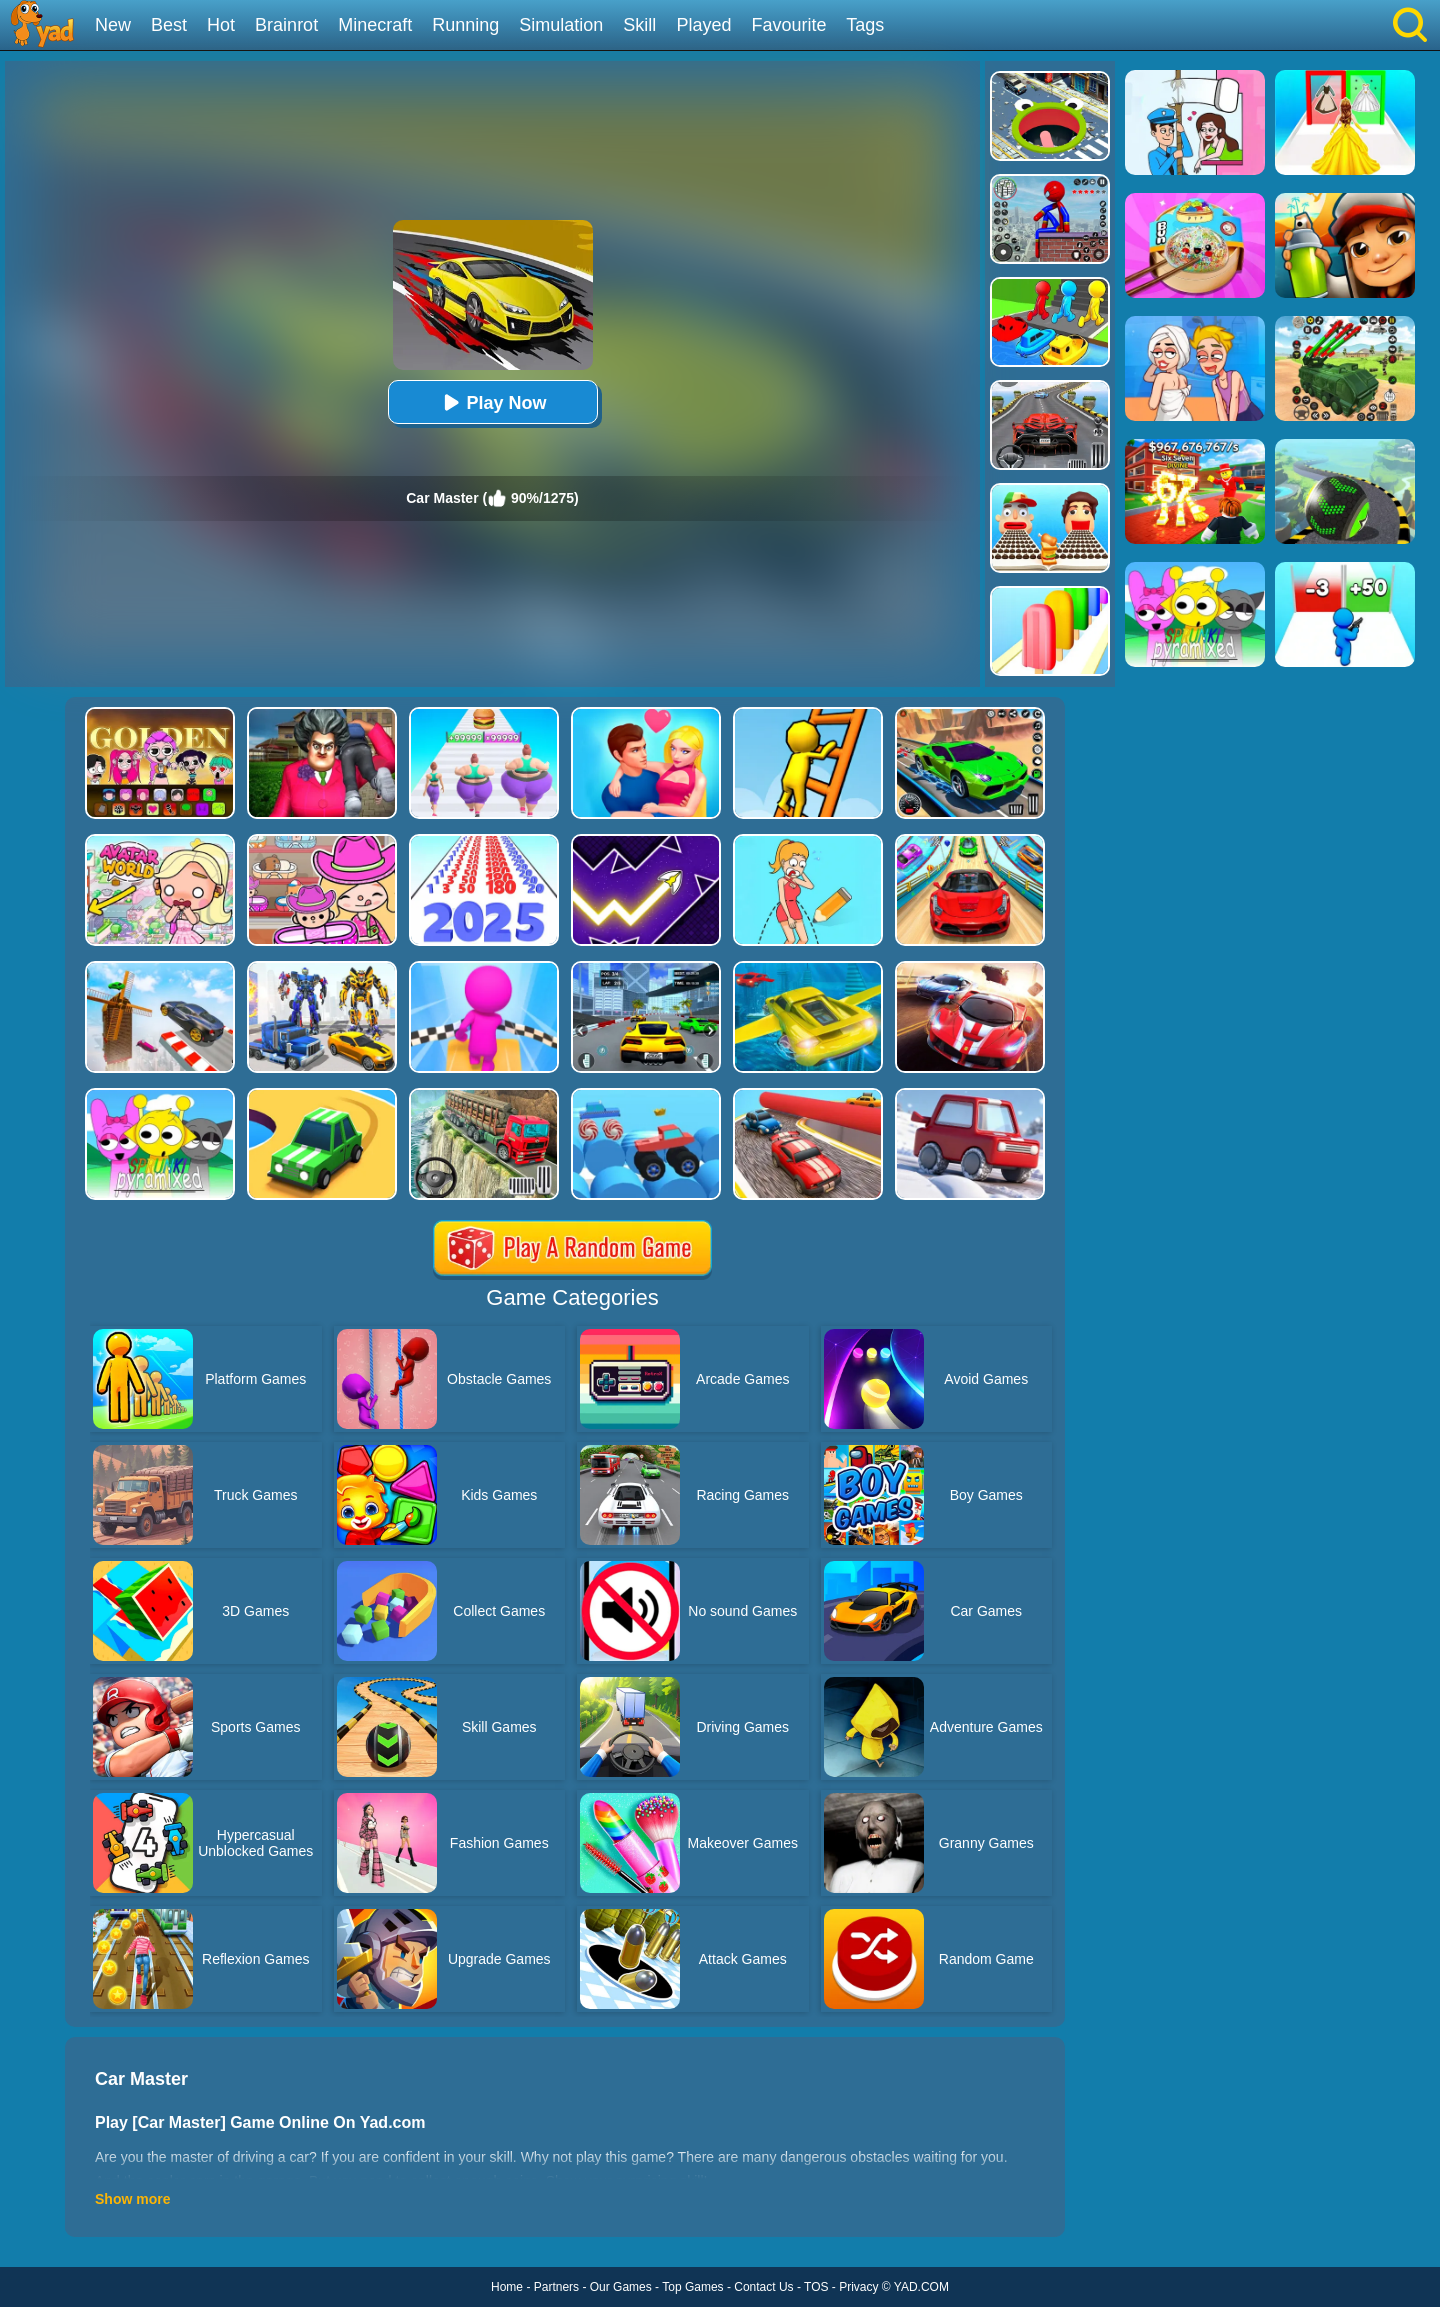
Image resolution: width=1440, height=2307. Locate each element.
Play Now (492, 402)
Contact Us (763, 2287)
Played (703, 25)
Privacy (858, 2287)
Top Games (692, 2287)
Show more (132, 2199)
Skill (639, 25)
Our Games (621, 2287)
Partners (556, 2287)
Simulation (561, 25)
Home (507, 2287)
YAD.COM (921, 2287)
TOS (816, 2287)
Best (169, 25)
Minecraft (375, 25)
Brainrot (286, 25)
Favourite (788, 25)
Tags (865, 25)
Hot (221, 25)
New (113, 25)
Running (465, 25)
